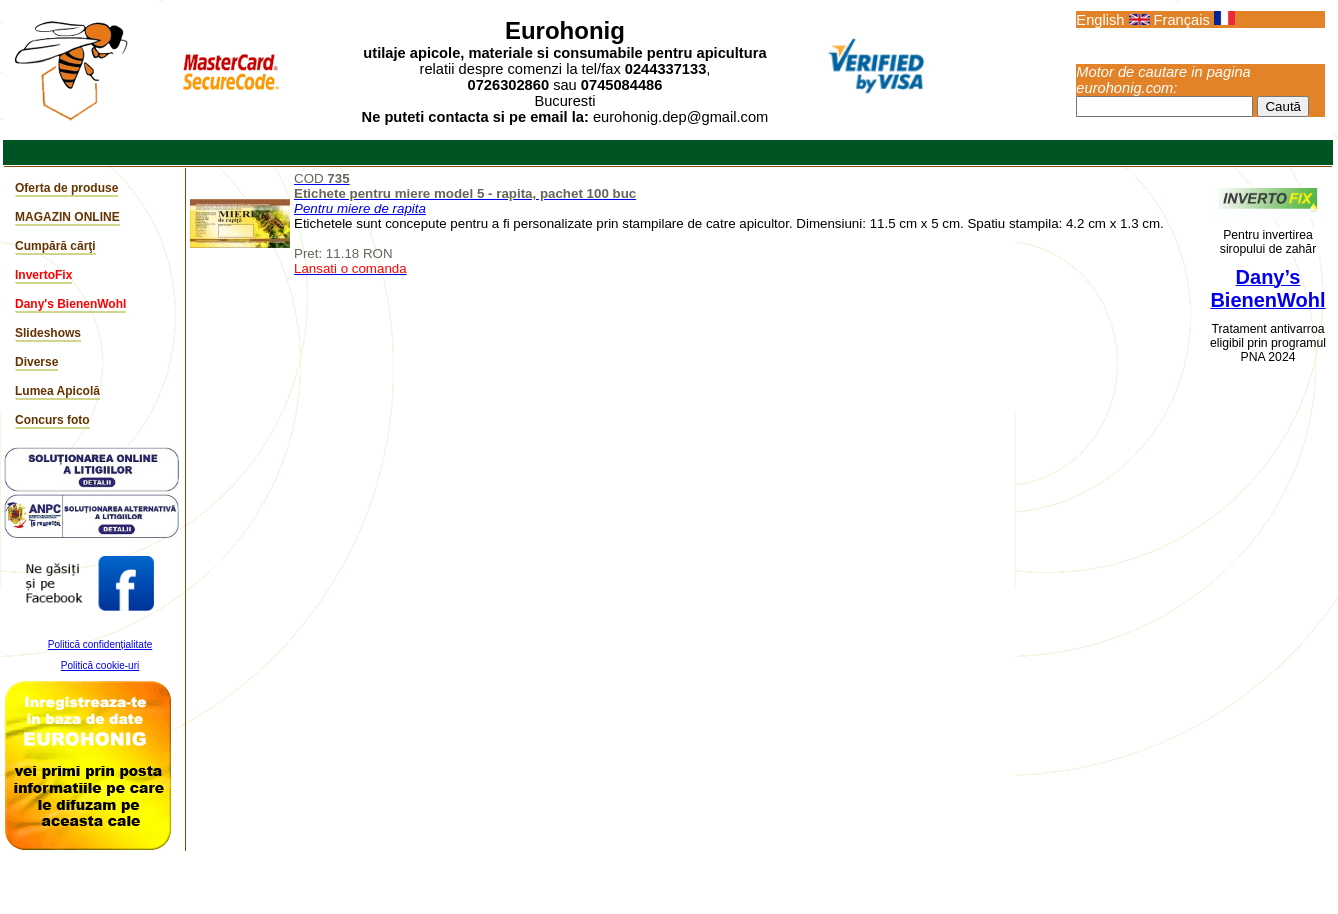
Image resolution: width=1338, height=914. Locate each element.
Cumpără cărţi (55, 246)
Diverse (36, 362)
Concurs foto (52, 420)
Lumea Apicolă (57, 391)
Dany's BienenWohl (70, 304)
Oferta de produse (66, 188)
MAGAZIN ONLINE (67, 217)
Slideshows (48, 333)
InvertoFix (43, 275)
